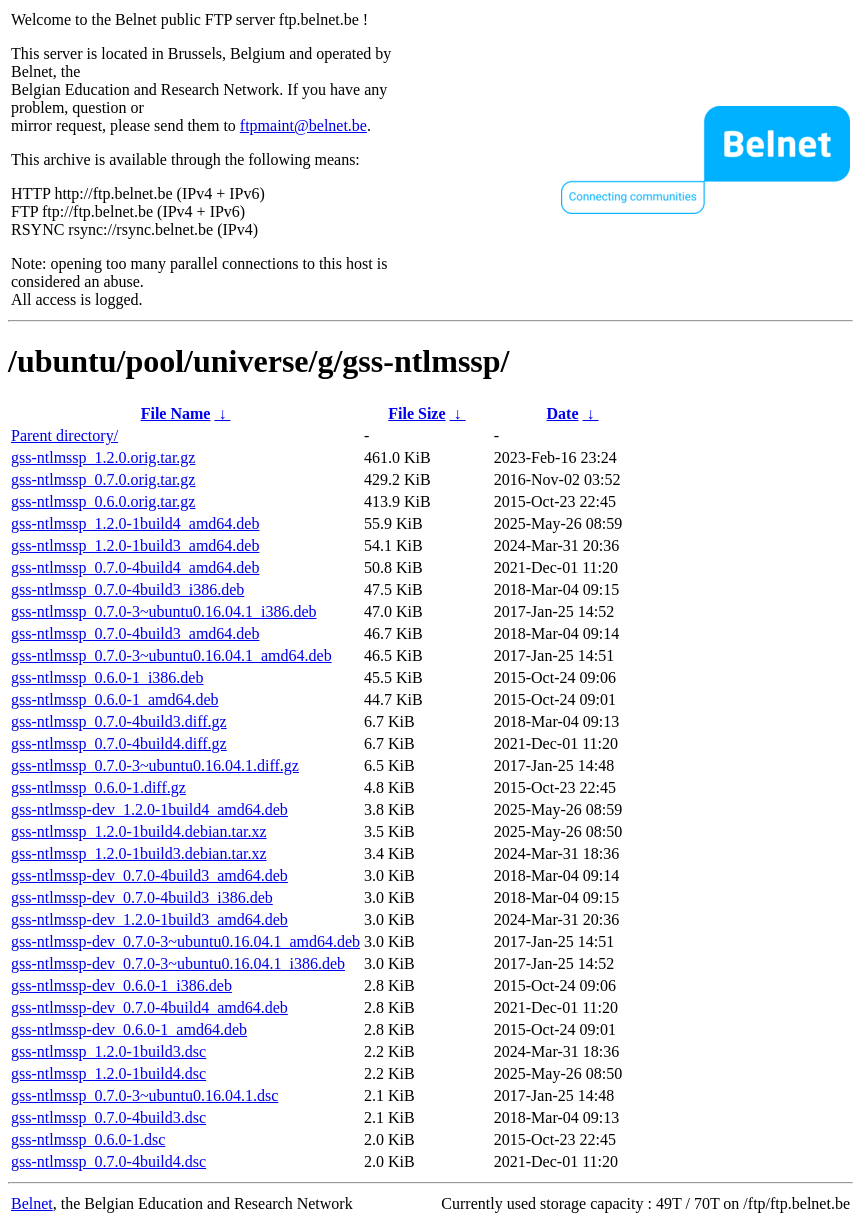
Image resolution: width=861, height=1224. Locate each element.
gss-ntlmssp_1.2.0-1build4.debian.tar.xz (139, 831)
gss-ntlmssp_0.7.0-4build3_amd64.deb (135, 633)
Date (563, 413)
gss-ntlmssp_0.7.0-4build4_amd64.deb (135, 567)
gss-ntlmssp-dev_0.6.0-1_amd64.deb (129, 1029)
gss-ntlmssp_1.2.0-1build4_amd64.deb (135, 523)
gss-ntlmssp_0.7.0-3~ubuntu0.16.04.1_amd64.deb (171, 655)
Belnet (32, 1203)
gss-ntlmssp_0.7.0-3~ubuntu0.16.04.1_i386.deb (164, 611)
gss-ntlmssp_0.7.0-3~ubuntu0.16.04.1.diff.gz (155, 765)
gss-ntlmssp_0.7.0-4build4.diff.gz (119, 743)
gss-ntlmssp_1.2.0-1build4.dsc (108, 1073)
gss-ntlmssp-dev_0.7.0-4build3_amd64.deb (149, 875)
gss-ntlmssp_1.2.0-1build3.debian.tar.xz (139, 853)
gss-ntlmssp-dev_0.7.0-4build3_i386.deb (142, 897)
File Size (416, 413)
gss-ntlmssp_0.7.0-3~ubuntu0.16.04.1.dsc (144, 1095)
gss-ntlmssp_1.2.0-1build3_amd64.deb (135, 545)
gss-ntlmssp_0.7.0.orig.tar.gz (103, 479)
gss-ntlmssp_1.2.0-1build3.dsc (108, 1051)
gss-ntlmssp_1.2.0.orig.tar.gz (103, 457)
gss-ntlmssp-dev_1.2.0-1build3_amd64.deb (149, 919)
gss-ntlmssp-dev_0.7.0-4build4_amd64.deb (149, 1007)
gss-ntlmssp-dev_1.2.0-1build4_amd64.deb (149, 809)
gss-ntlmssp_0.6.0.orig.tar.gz (103, 501)
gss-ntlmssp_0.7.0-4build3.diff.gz (119, 721)
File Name (176, 413)
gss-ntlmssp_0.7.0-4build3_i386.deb (127, 589)
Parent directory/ (64, 435)
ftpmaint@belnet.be (303, 125)
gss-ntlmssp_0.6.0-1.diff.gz (98, 787)
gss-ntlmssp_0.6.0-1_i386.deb (107, 677)
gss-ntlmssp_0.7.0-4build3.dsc (108, 1117)
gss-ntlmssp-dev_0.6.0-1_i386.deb (121, 985)
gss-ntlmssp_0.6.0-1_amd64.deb (115, 699)
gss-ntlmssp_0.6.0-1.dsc (88, 1139)
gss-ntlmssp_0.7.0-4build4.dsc (108, 1161)
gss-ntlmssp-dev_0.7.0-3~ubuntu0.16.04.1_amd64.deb (185, 941)
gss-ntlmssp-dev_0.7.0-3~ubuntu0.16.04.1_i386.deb (178, 963)
